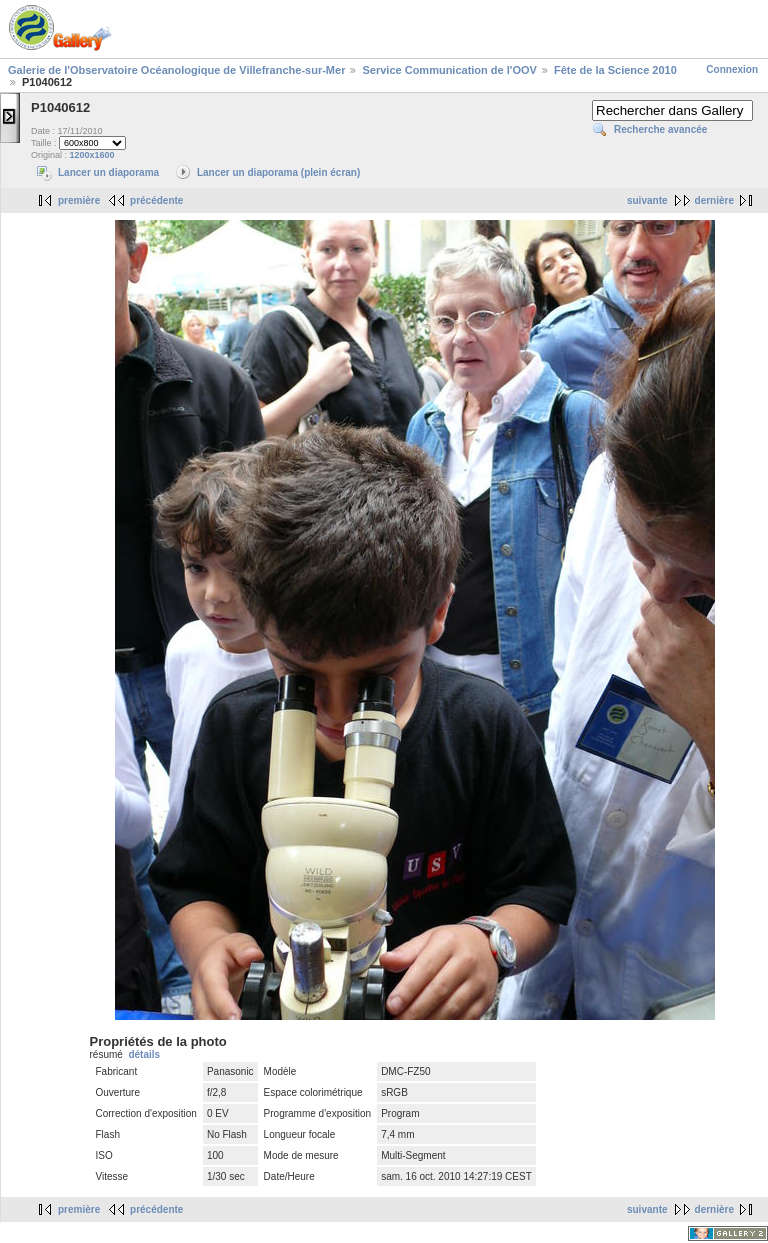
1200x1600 (92, 155)
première (79, 200)
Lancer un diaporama (108, 172)
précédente (156, 200)
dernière (714, 200)
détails (144, 1054)
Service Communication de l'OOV (449, 70)
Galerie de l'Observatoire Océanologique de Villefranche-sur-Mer (176, 70)
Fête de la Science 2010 (615, 70)
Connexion (732, 69)
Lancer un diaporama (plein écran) (278, 172)
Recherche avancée (660, 129)
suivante (647, 200)
